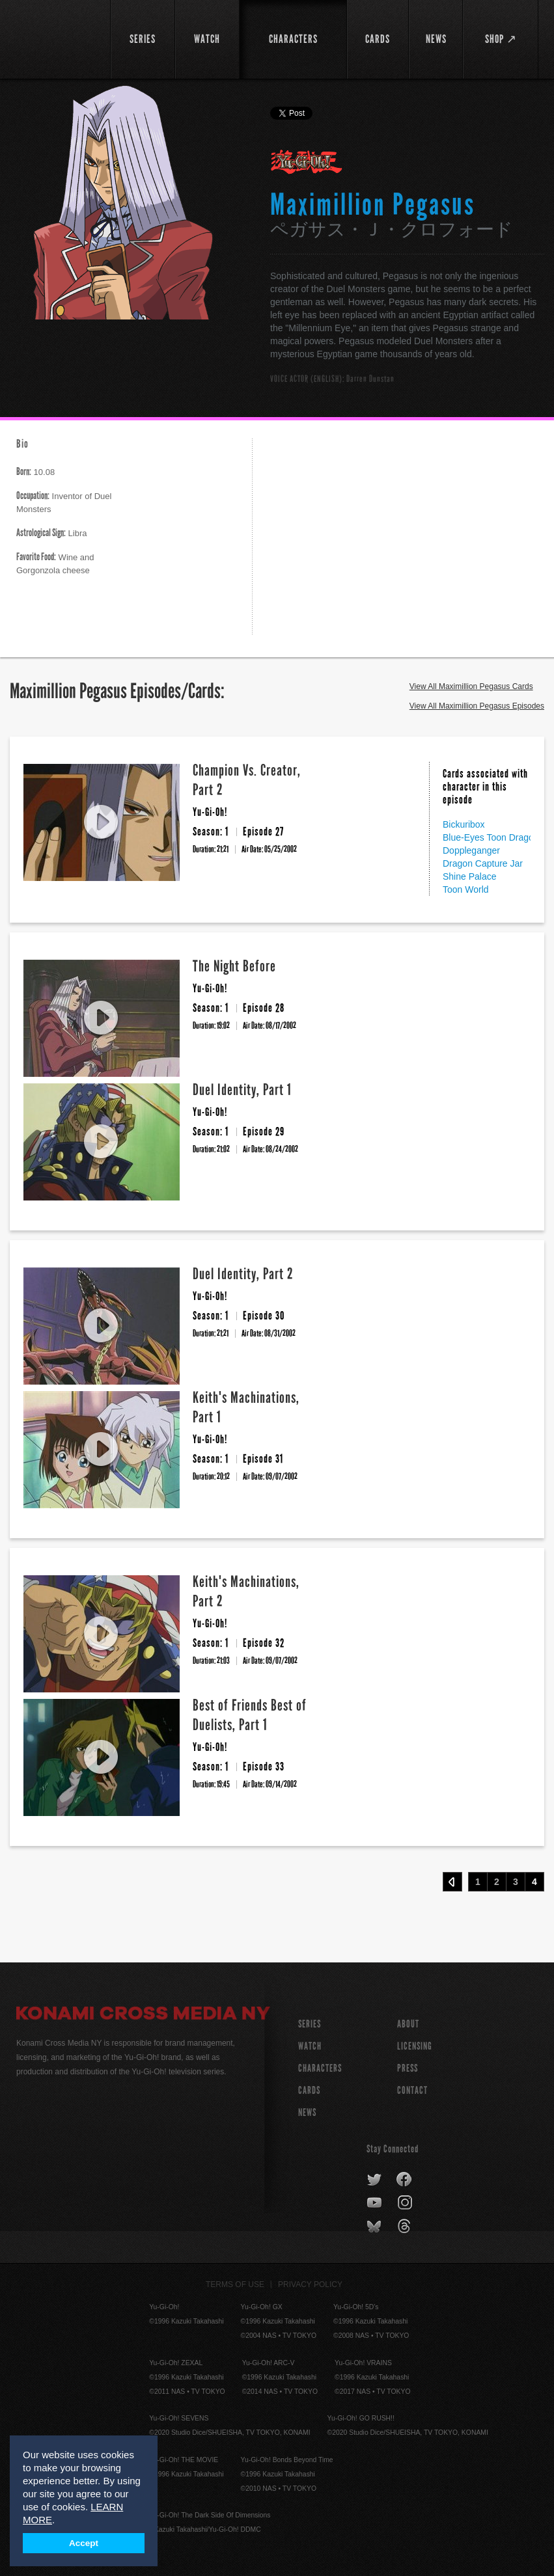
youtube (375, 2203)
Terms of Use (235, 2284)
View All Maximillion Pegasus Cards (471, 686)
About (408, 2024)
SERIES (309, 2024)
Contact (412, 2090)
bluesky (375, 2226)
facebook (404, 2180)
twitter (375, 2180)
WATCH (310, 2046)
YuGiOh (56, 39)
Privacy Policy (310, 2284)
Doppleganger (471, 850)
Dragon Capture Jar (483, 863)
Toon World (466, 889)
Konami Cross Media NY (143, 2015)
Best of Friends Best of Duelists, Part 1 (250, 1715)
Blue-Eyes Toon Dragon (491, 837)
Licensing (414, 2046)
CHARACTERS (320, 2068)
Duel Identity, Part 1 (242, 1089)
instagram (406, 2203)
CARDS (309, 2090)
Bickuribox (464, 824)
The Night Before (234, 965)
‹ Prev (452, 1881)
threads (406, 2226)
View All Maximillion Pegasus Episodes (476, 706)
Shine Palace (470, 876)
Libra (51, 533)
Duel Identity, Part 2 (243, 1273)
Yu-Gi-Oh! (307, 163)
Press (407, 2068)
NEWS (307, 2112)
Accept (83, 2543)
